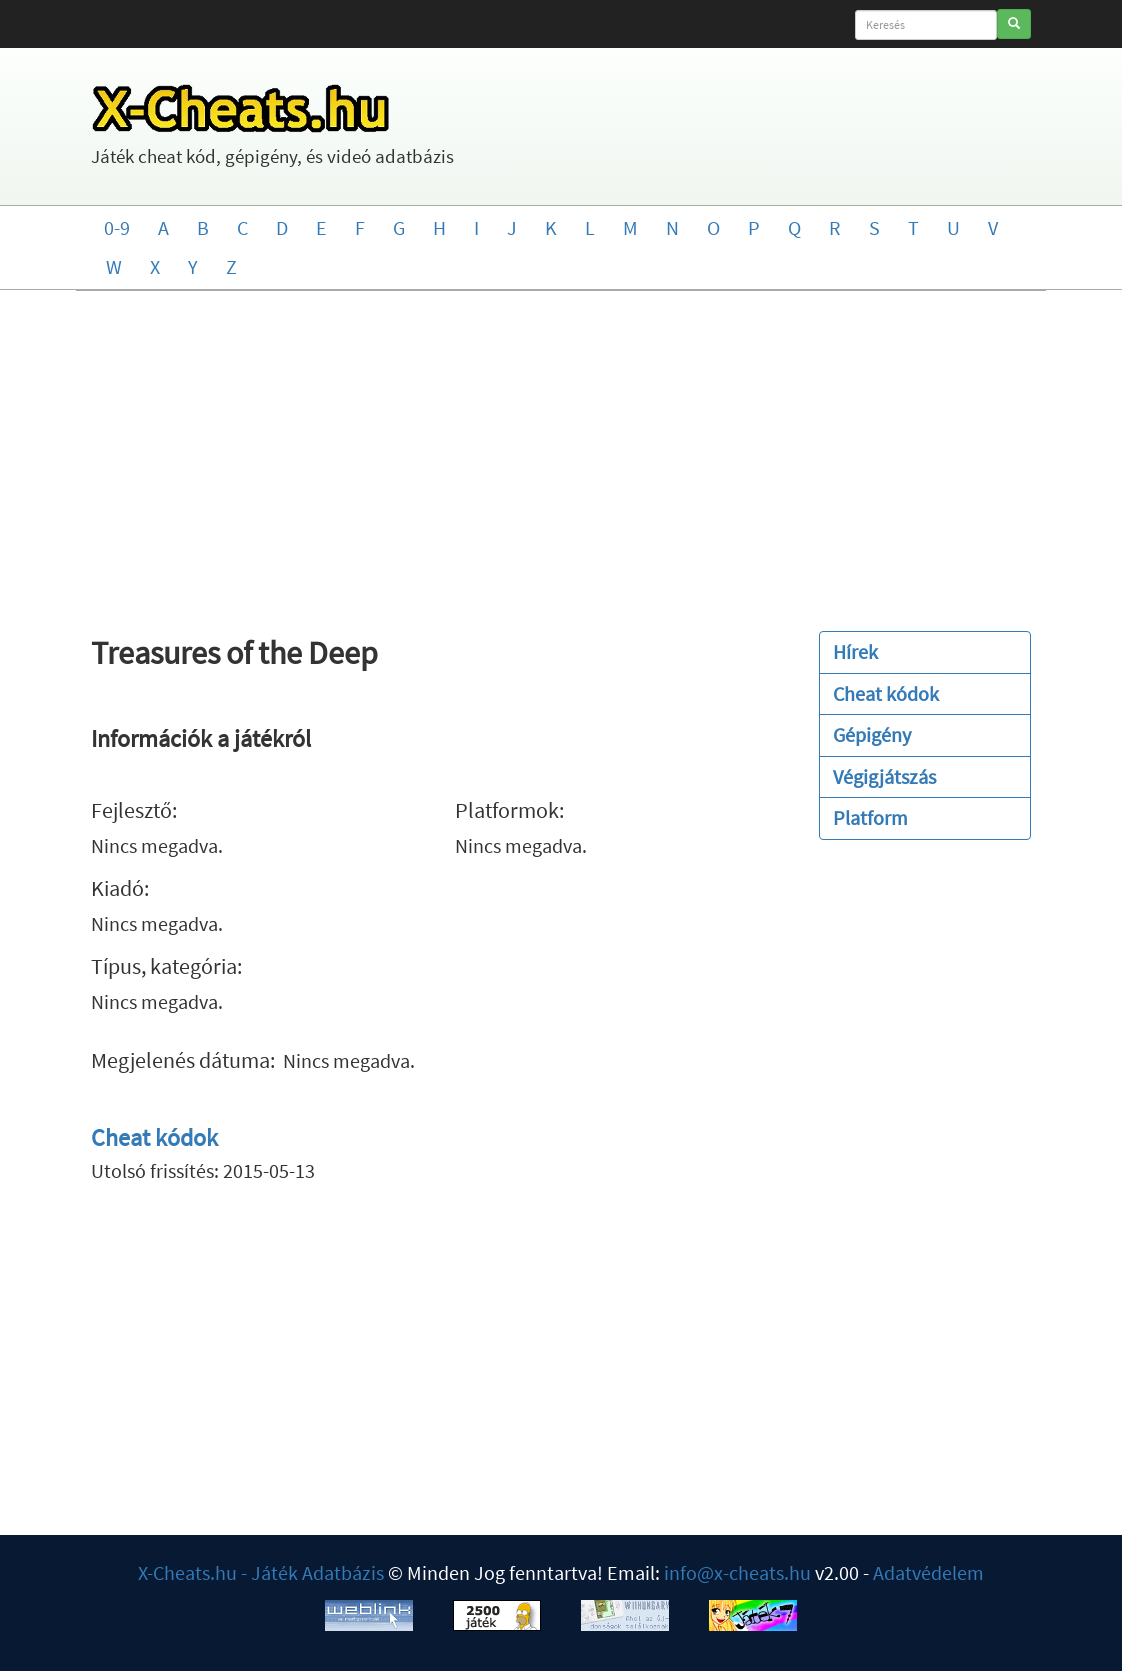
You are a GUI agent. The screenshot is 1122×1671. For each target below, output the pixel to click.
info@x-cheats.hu (737, 1572)
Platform (870, 817)
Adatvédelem (928, 1572)
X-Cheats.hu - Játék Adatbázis (261, 1572)
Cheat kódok (154, 1137)
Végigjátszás (884, 776)
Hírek (855, 651)
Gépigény (872, 734)
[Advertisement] (561, 451)
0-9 (117, 227)
